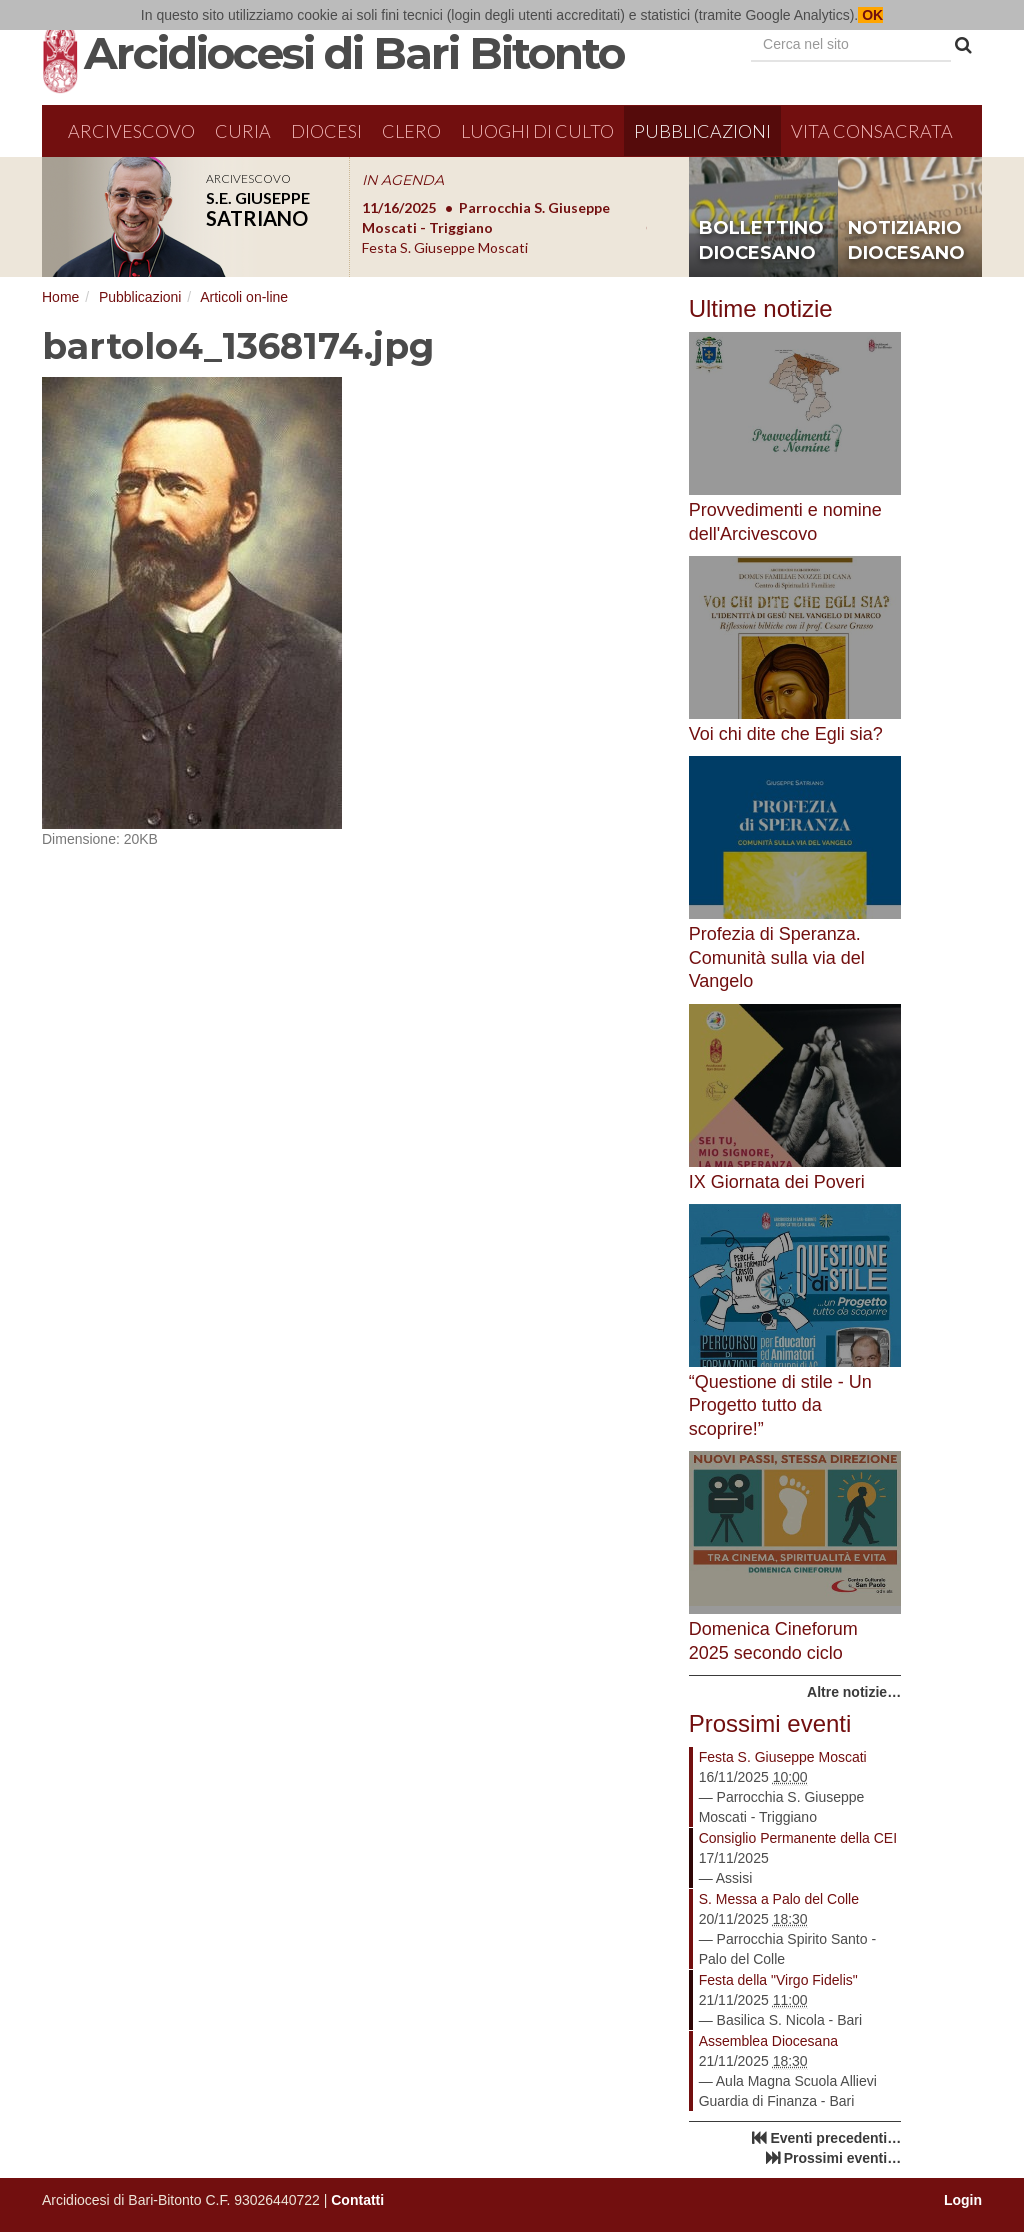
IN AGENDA (403, 180)
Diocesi (326, 131)
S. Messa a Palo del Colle (779, 1899)
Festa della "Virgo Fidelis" (778, 1980)
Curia (243, 131)
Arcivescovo (131, 131)
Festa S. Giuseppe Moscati (783, 1757)
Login (963, 2200)
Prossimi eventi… (843, 2158)
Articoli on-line (244, 297)
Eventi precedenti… (835, 2138)
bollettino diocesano (761, 241)
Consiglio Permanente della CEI (798, 1838)
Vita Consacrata (872, 131)
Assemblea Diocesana (768, 2041)
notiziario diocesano (906, 241)
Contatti (357, 2200)
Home (60, 297)
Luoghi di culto (537, 131)
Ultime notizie (761, 308)
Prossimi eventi (770, 1723)
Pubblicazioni (702, 131)
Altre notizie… (854, 1692)
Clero (411, 131)
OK (870, 15)
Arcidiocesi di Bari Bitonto (354, 53)
